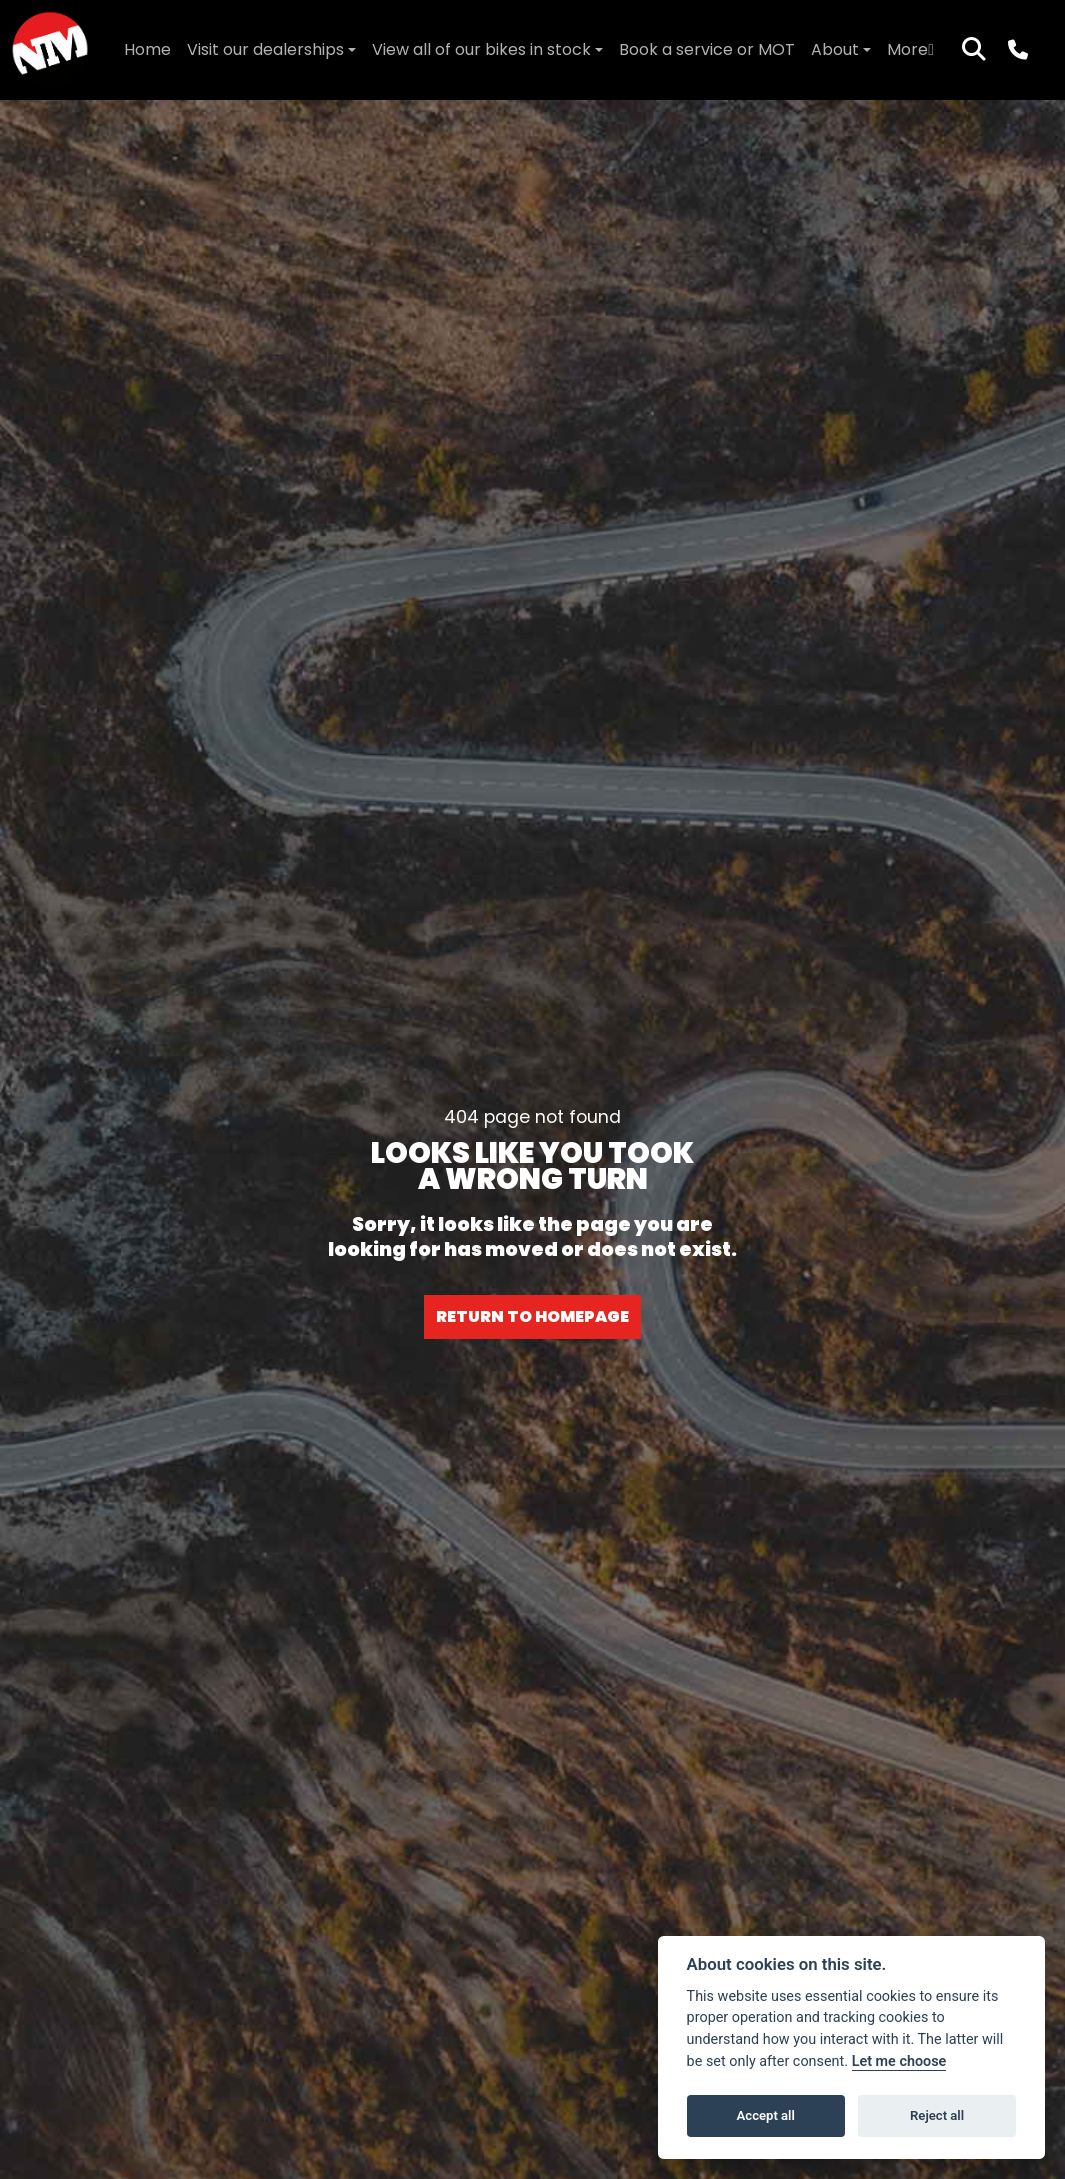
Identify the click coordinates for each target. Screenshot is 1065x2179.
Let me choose (899, 2061)
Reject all (937, 2115)
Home (147, 49)
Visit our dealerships (265, 49)
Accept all (766, 2115)
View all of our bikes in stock (481, 49)
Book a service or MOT (707, 49)
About (835, 49)
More (910, 49)
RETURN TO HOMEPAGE (532, 1316)
